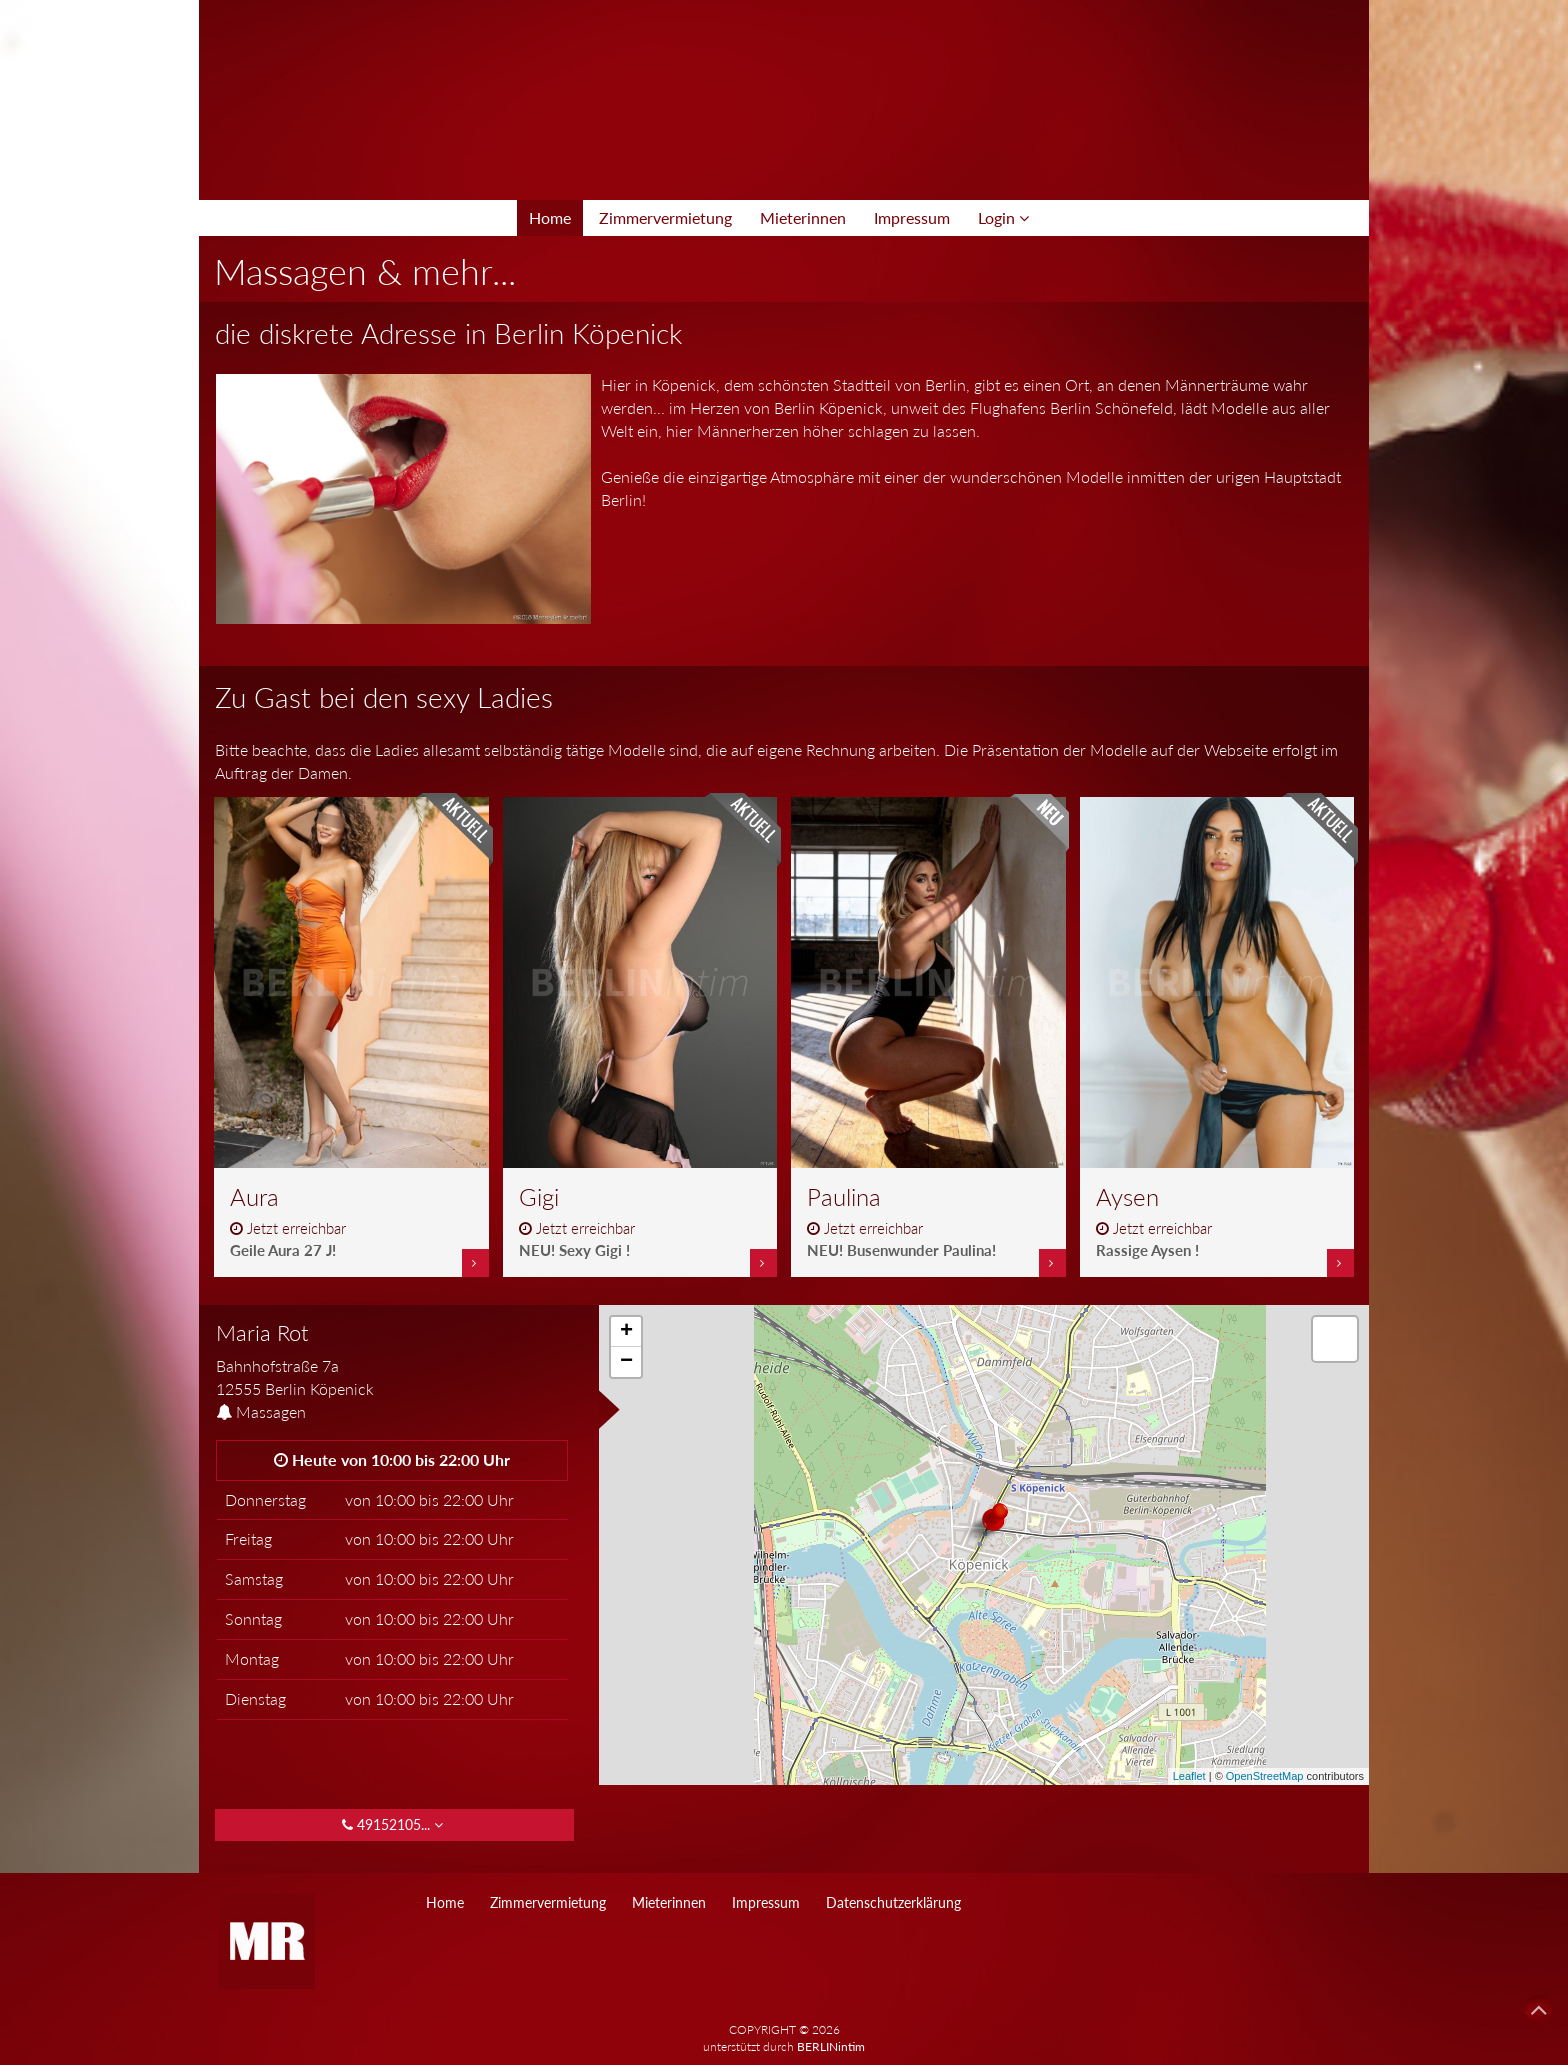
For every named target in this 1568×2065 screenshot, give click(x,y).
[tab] (392, 1361)
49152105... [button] (394, 1824)
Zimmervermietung (665, 217)
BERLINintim (831, 2046)
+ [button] (626, 1332)
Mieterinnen (803, 217)
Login (1003, 217)
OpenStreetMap (1265, 1776)
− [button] (626, 1362)
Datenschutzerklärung (893, 1902)
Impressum (912, 217)
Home (550, 217)
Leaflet (1189, 1776)
